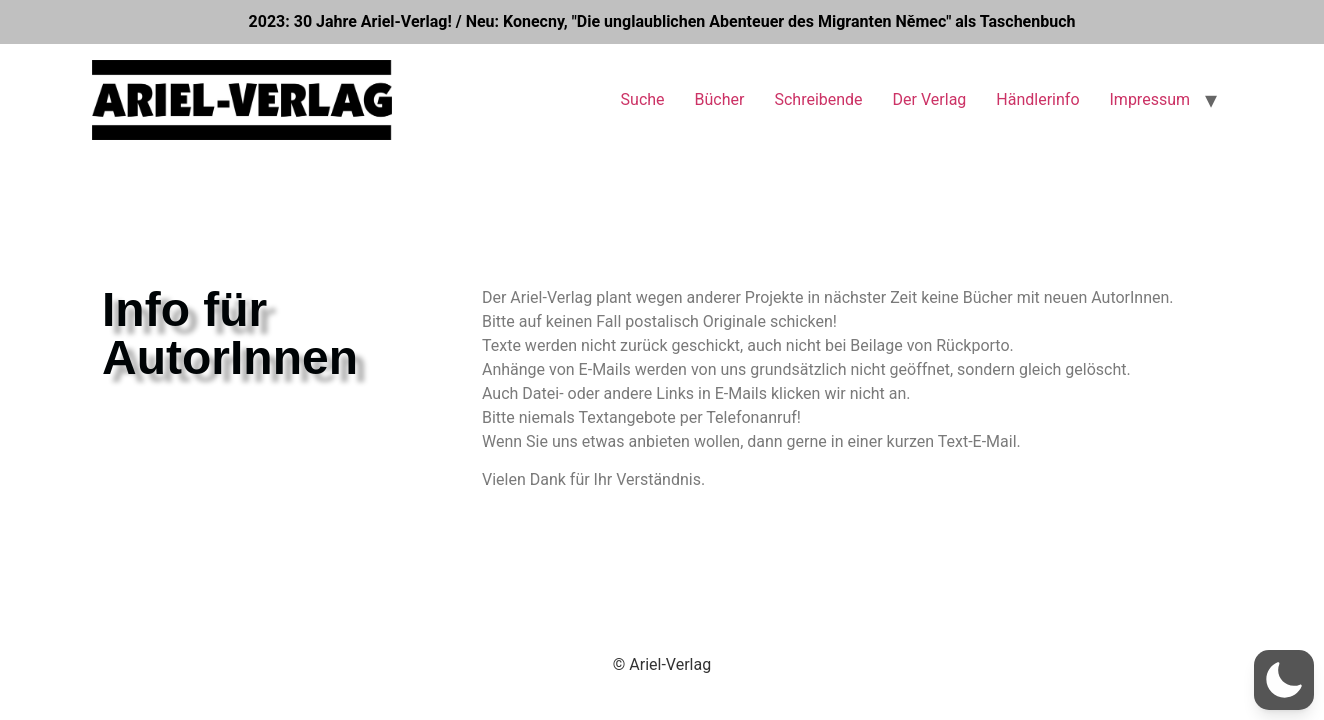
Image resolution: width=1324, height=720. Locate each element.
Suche (643, 99)
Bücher (720, 99)
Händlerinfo (1037, 99)
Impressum (1150, 99)
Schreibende (818, 99)
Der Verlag (930, 99)
